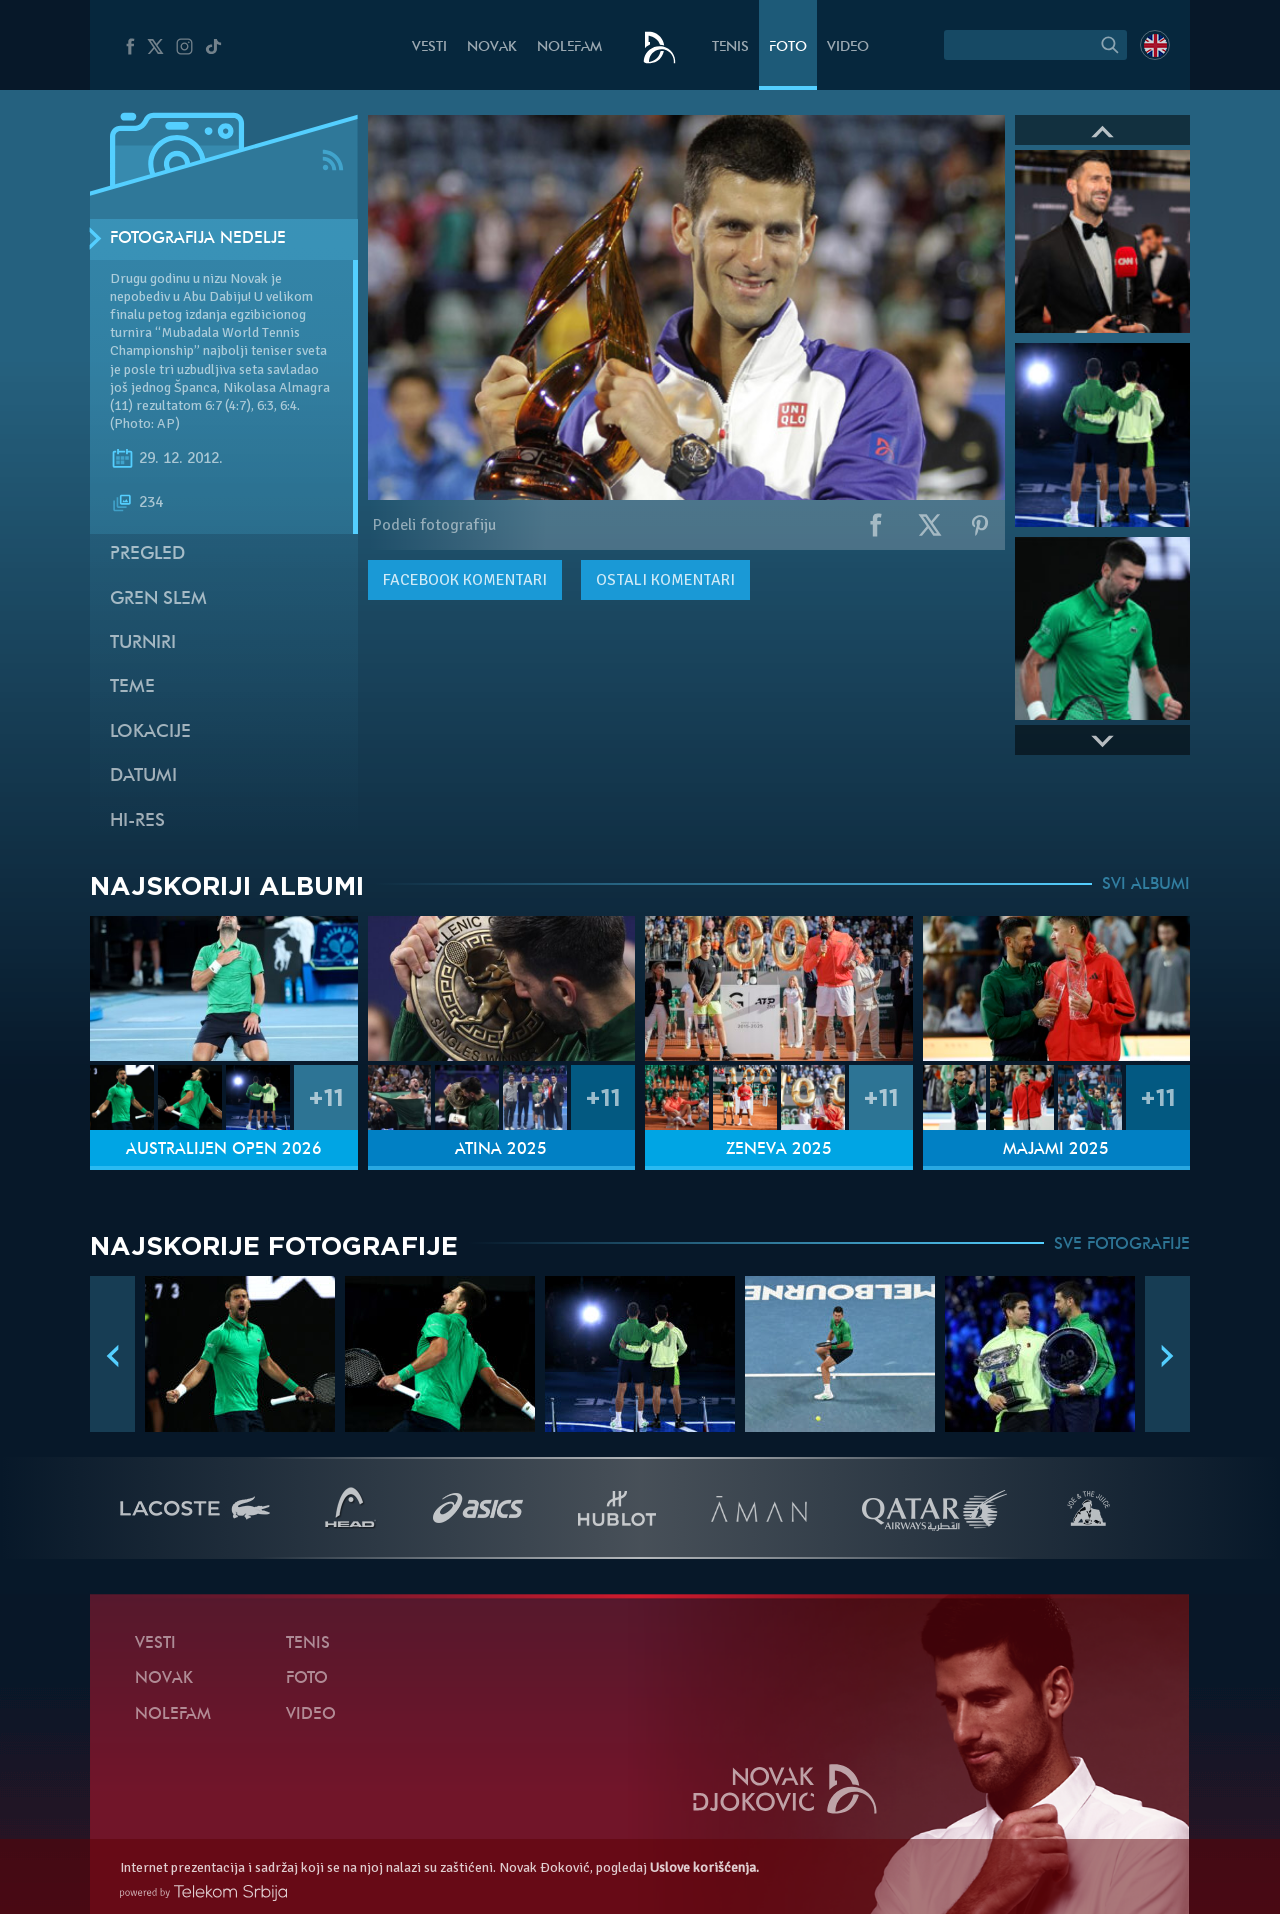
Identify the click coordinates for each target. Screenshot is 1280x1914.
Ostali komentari (665, 580)
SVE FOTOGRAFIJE (1122, 1245)
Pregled (147, 554)
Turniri (143, 643)
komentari (465, 580)
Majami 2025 (1056, 1150)
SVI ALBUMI (1146, 885)
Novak (492, 47)
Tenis (730, 47)
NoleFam (569, 47)
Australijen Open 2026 (224, 1150)
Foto (788, 47)
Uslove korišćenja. (704, 1867)
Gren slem (158, 599)
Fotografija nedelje (198, 239)
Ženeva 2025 (779, 1150)
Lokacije (150, 732)
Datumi (143, 776)
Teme (132, 687)
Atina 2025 (501, 1150)
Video (848, 47)
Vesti (429, 47)
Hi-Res (137, 821)
